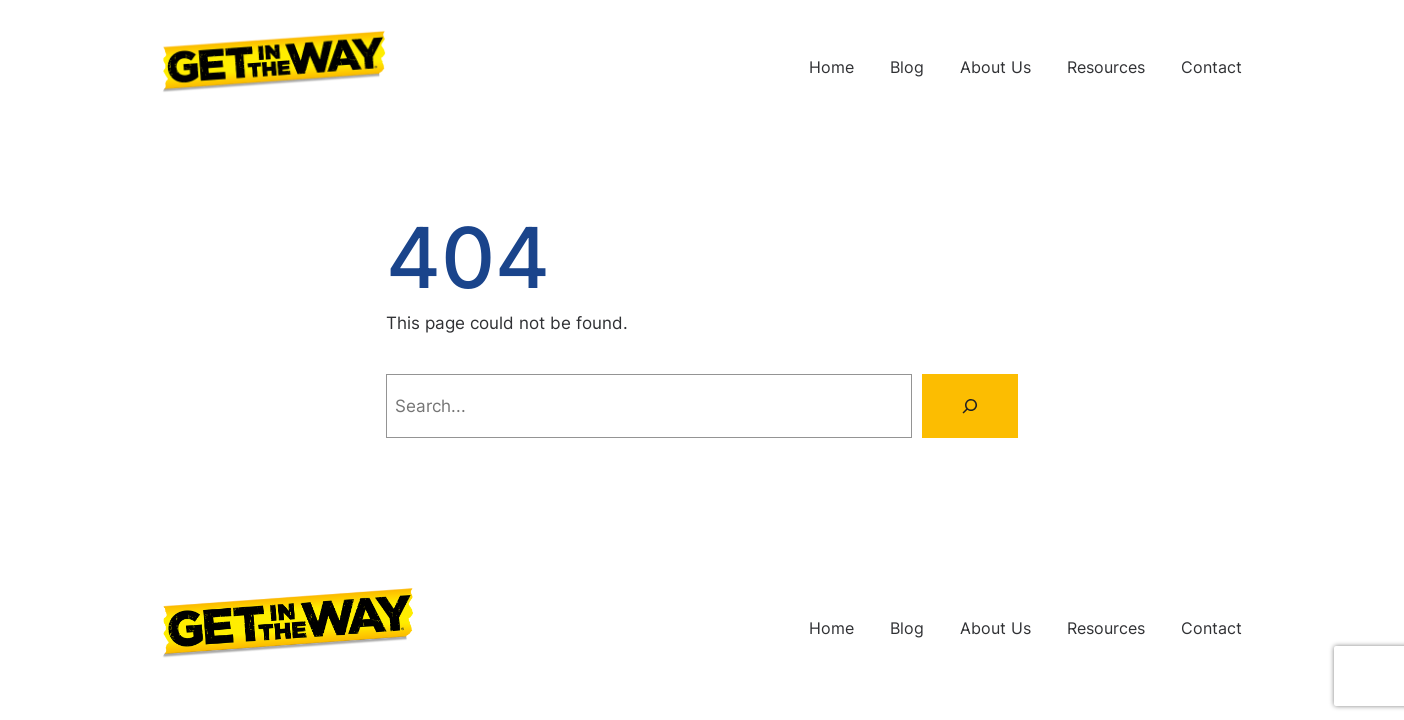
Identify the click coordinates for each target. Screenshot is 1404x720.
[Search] (970, 406)
